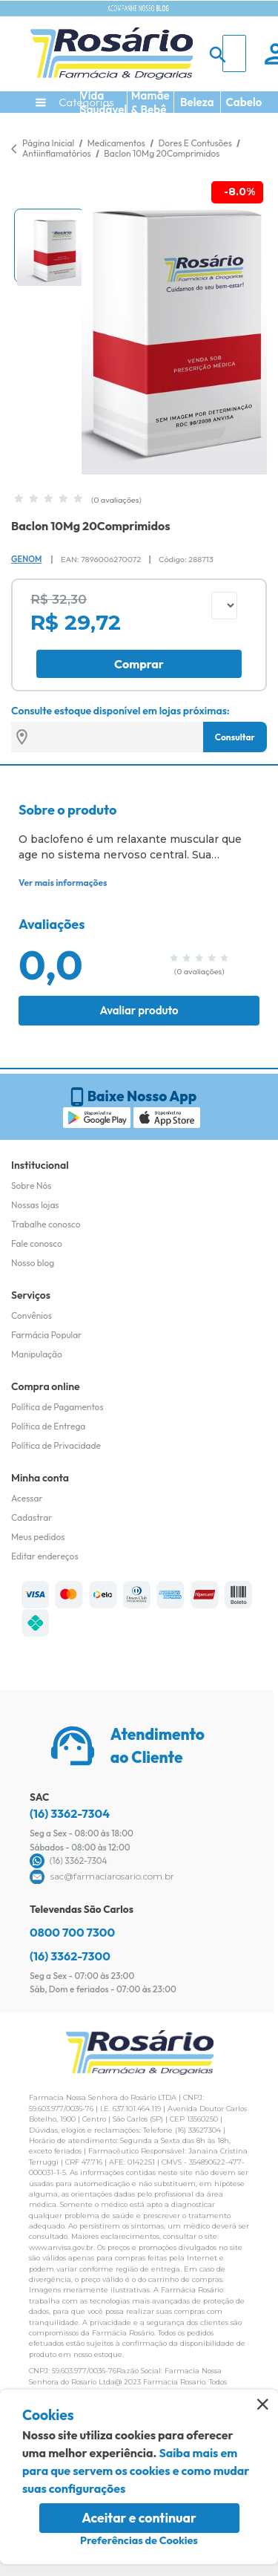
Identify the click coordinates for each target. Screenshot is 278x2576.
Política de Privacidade (56, 1445)
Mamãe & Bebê (150, 102)
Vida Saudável (103, 102)
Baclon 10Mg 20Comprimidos (161, 153)
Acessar (26, 1498)
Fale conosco (36, 1243)
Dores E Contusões (196, 143)
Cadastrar (31, 1517)
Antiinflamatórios (57, 153)
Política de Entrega (48, 1426)
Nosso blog (32, 1262)
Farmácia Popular (46, 1334)
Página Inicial (48, 143)
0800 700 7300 (72, 1932)
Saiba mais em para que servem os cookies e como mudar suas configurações (135, 2470)
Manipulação (36, 1354)
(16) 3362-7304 (70, 1813)
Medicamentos (117, 143)
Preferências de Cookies (139, 2540)
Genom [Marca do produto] (26, 559)
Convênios (31, 1315)
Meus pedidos (37, 1536)
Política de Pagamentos (57, 1406)
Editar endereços (45, 1556)
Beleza (197, 102)
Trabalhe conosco (46, 1224)
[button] (49, 246)
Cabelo (244, 102)
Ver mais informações (63, 882)
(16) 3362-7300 (70, 1956)
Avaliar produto (138, 1010)
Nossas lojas (35, 1204)
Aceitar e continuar (139, 2517)
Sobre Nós (31, 1185)
